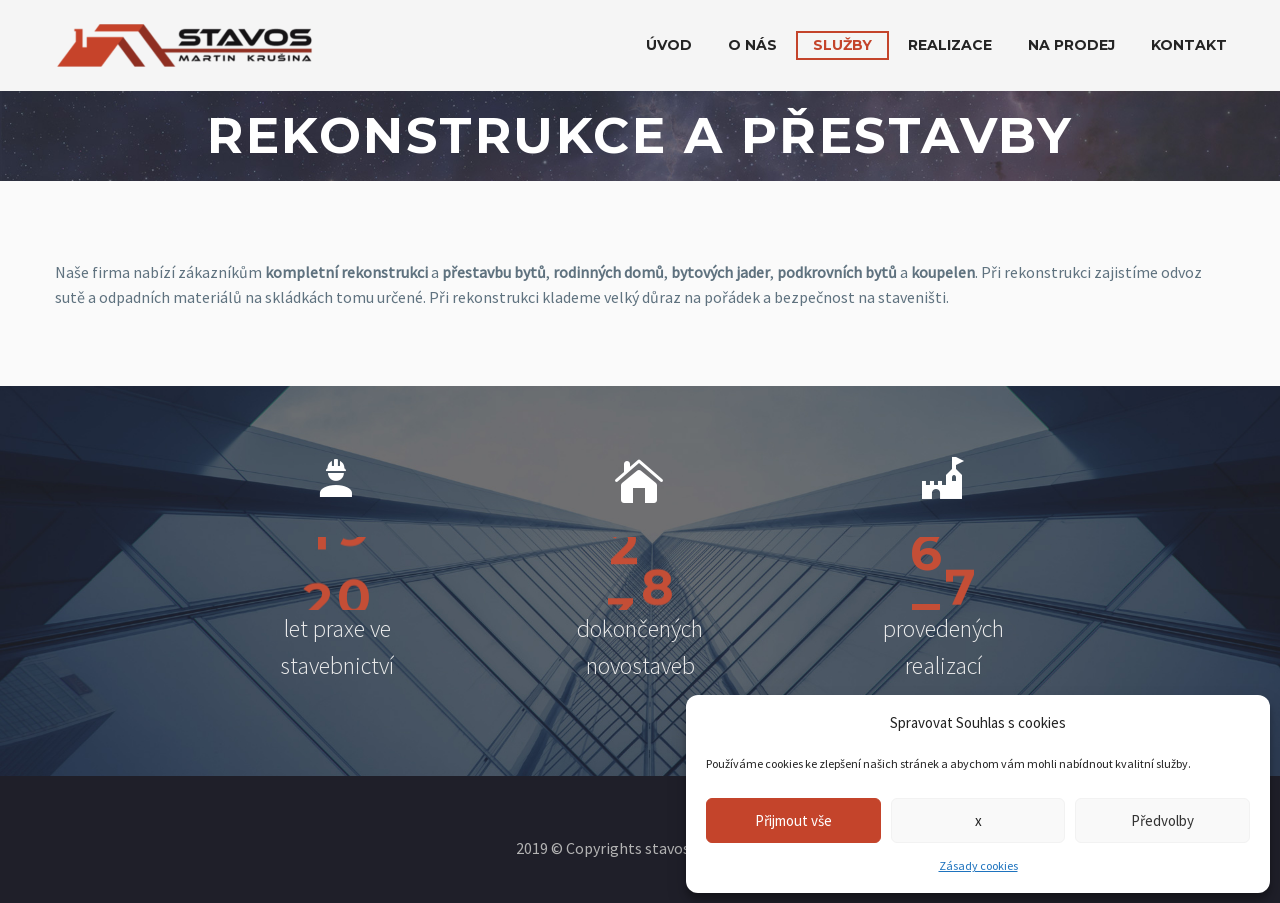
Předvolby (1162, 820)
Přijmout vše (793, 820)
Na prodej (1071, 45)
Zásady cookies (978, 865)
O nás (752, 45)
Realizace (950, 45)
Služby (842, 45)
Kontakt (1189, 45)
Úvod (669, 45)
